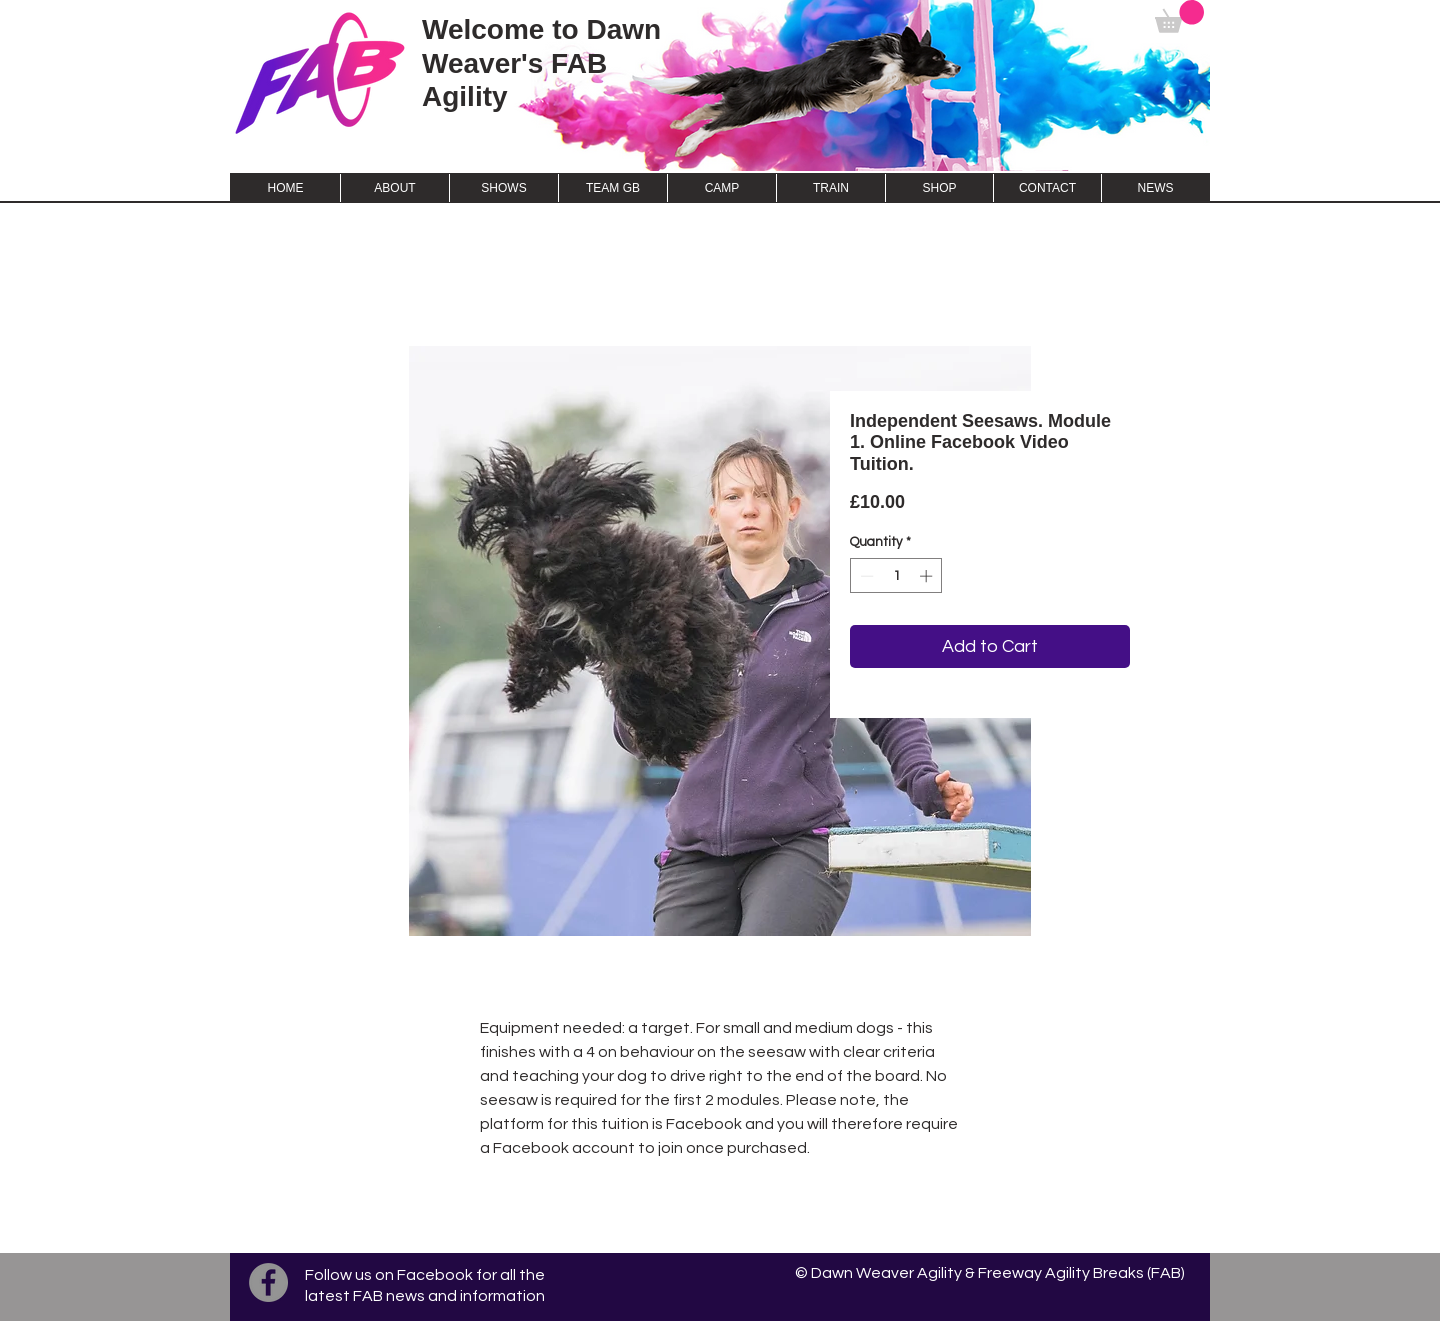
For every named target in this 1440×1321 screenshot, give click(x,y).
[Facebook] (268, 1282)
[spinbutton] (896, 576)
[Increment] (928, 576)
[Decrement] (865, 576)
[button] (1179, 16)
